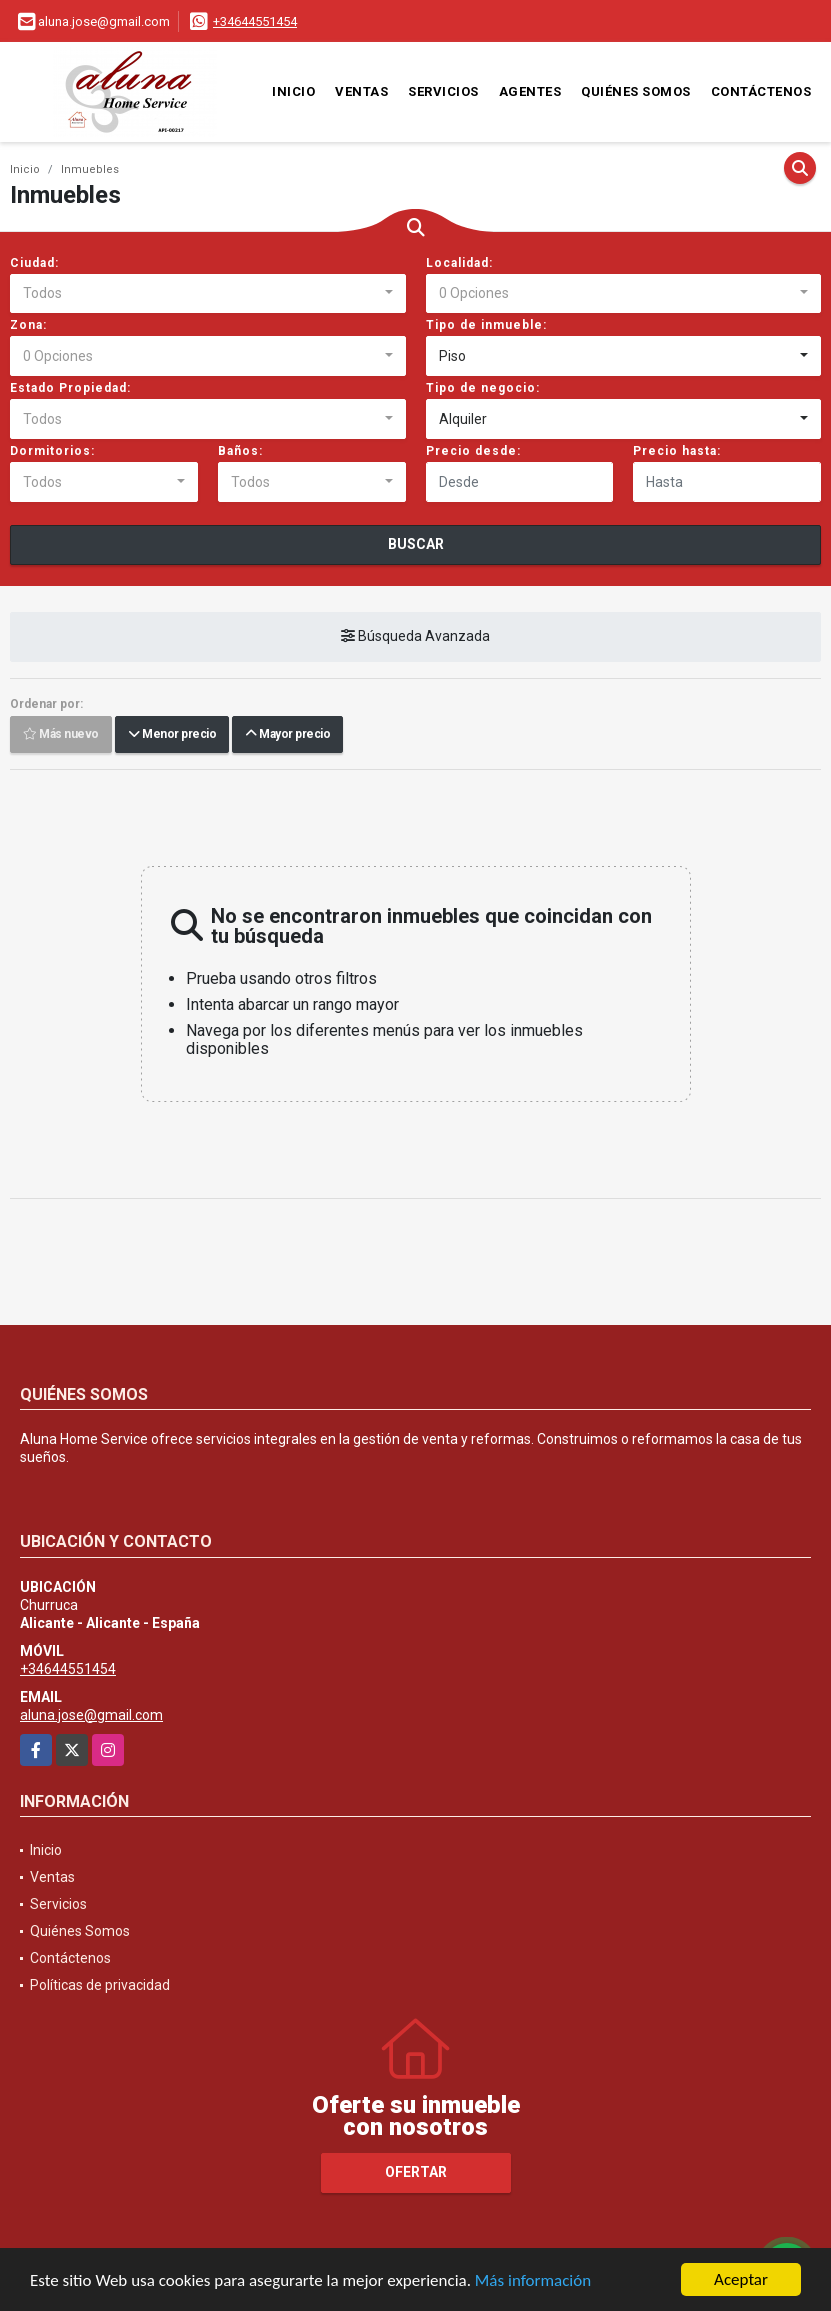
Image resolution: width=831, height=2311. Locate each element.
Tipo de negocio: (483, 388)
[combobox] (208, 294)
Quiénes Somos (636, 91)
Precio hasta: (677, 451)
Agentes (530, 91)
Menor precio (172, 735)
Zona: (28, 325)
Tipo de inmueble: (486, 325)
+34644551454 (255, 21)
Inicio (293, 91)
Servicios (443, 91)
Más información (533, 2281)
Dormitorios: (52, 451)
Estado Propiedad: (70, 388)
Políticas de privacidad (100, 1985)
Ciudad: (34, 263)
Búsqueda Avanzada (415, 637)
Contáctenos (761, 91)
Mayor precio (287, 735)
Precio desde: (473, 451)
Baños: (240, 451)
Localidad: (459, 263)
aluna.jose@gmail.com (91, 1715)
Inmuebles (90, 169)
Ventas (361, 91)
